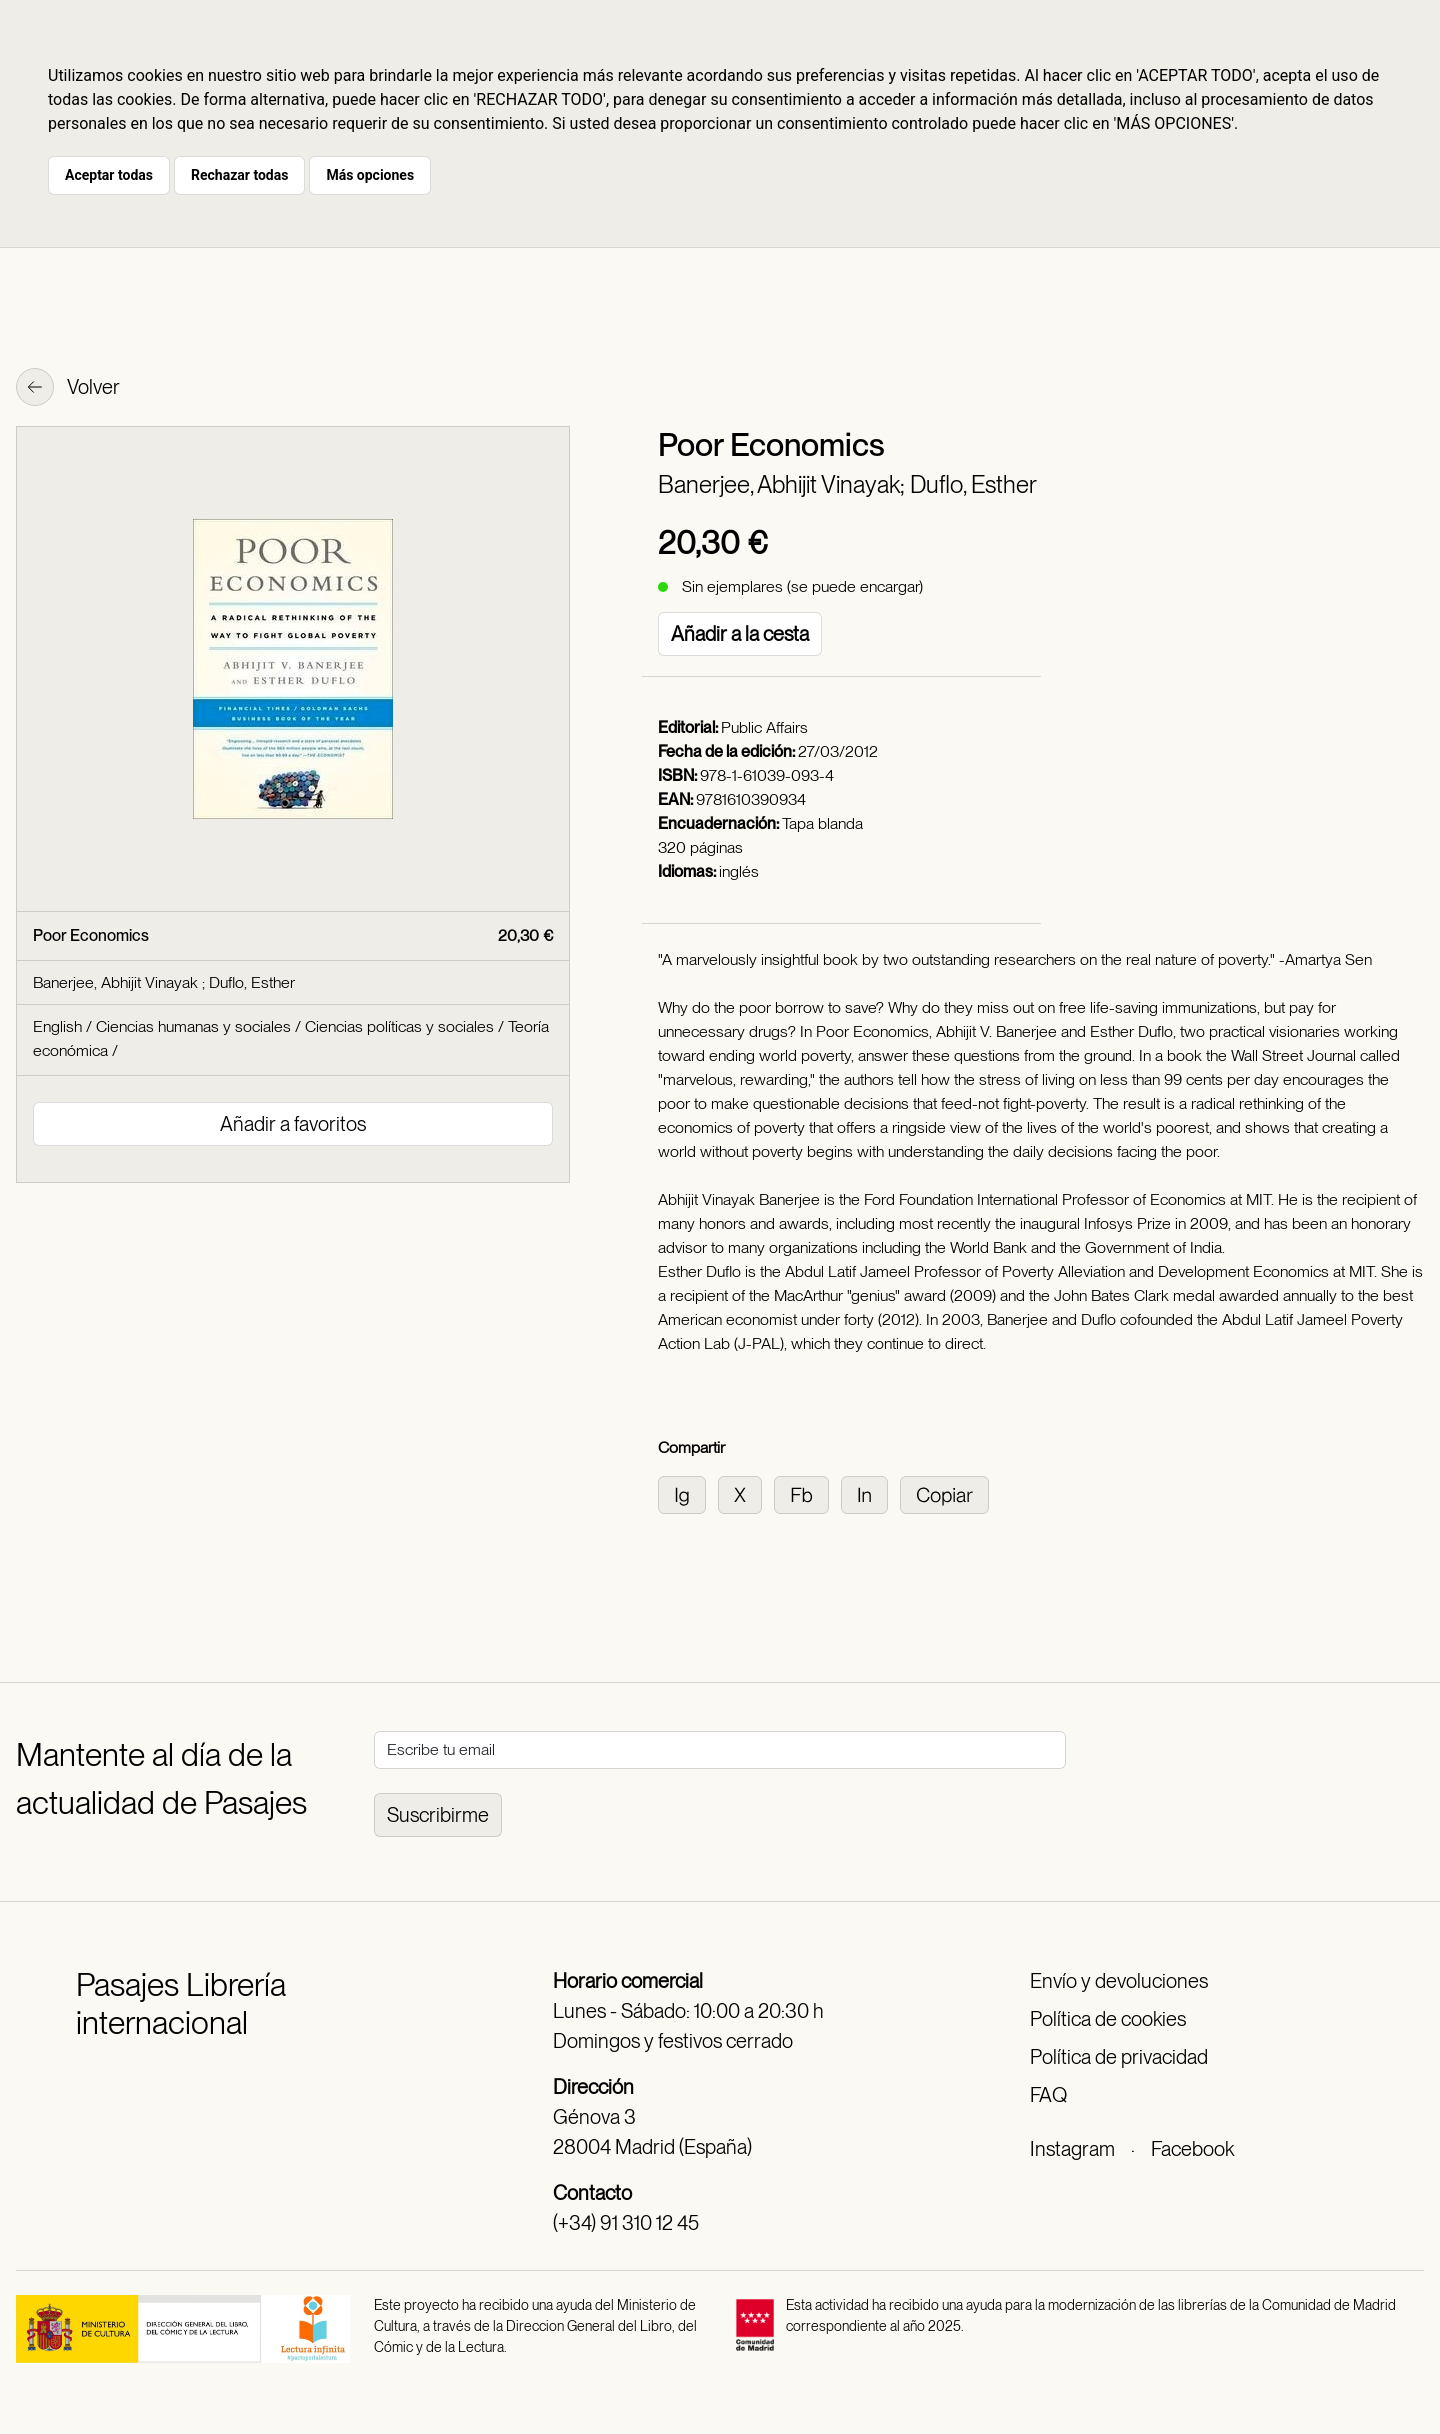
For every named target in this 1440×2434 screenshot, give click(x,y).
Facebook (1192, 2149)
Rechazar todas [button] (239, 175)
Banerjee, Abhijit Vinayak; (784, 484)
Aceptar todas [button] (109, 175)
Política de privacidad (1119, 2057)
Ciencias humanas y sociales (193, 1026)
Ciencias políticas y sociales (399, 1026)
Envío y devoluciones (1119, 1981)
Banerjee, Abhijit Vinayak (117, 982)
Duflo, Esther (973, 484)
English (57, 1026)
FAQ (1048, 2095)
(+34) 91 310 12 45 (626, 2223)
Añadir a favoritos (293, 1124)
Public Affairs (764, 727)
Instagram (1072, 2149)
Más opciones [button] (370, 175)
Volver (68, 389)
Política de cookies (1108, 2019)
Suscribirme (438, 1815)
